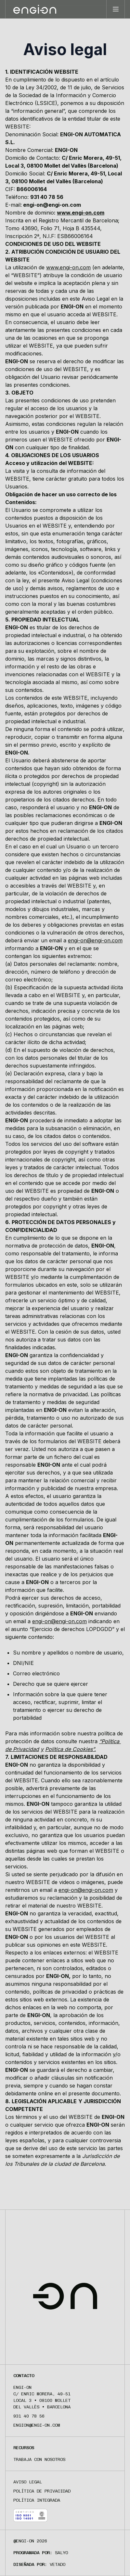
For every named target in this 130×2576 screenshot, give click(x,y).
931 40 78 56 (29, 2416)
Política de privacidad (42, 2491)
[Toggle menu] (115, 9)
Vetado (57, 2564)
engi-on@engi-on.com (95, 940)
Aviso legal (27, 2482)
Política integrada (36, 2500)
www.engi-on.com (80, 212)
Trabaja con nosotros (39, 2459)
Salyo (61, 2552)
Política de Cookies (69, 1749)
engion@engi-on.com (36, 2425)
